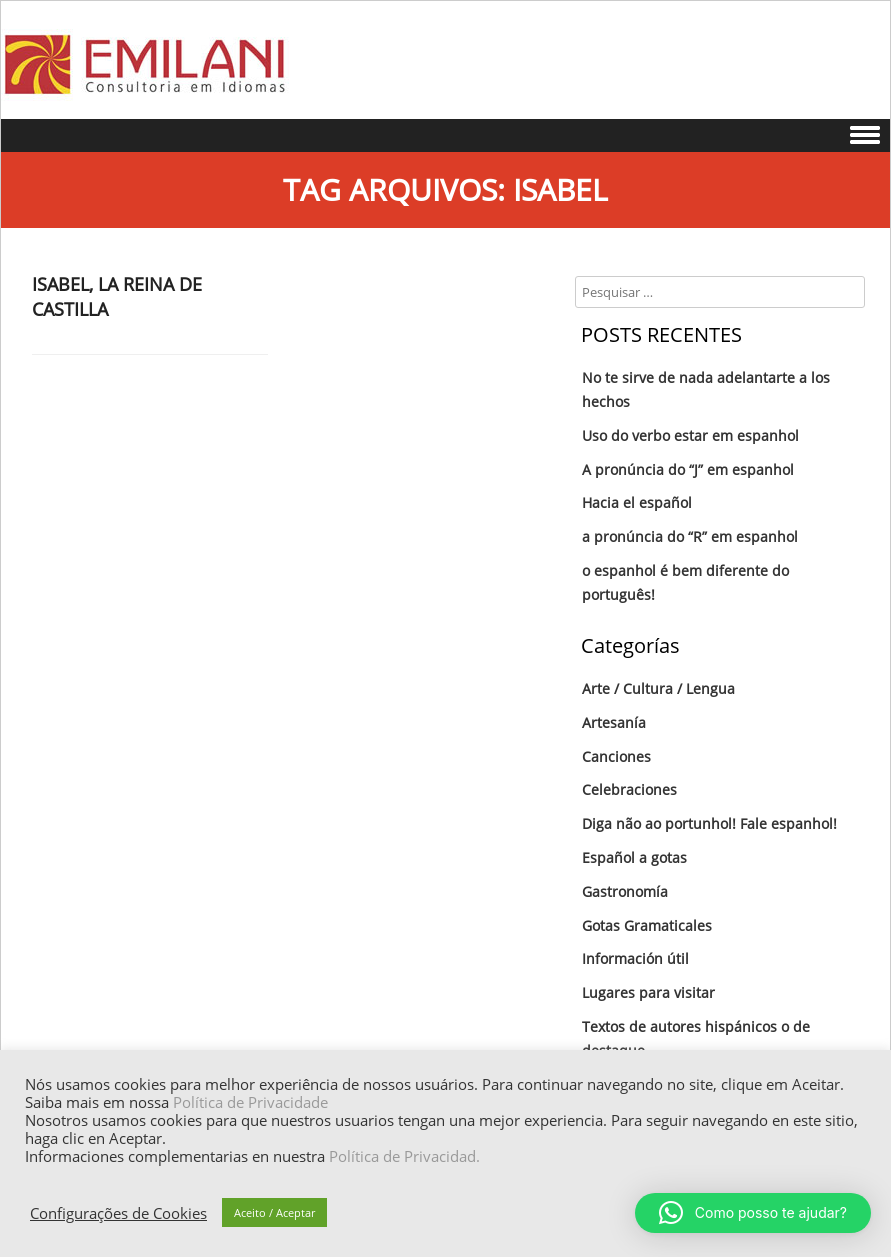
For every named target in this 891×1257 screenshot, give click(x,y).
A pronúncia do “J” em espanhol (688, 469)
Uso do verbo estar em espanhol (690, 435)
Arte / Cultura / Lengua (658, 688)
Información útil (635, 958)
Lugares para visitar (648, 992)
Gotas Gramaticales (647, 925)
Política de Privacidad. (404, 1156)
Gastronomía (625, 891)
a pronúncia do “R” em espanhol (690, 536)
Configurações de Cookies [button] (118, 1213)
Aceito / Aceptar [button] (274, 1212)
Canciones (616, 756)
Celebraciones (629, 789)
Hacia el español (637, 502)
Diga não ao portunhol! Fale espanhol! (709, 823)
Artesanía (614, 722)
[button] (753, 1213)
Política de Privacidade (250, 1102)
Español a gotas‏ (634, 857)
